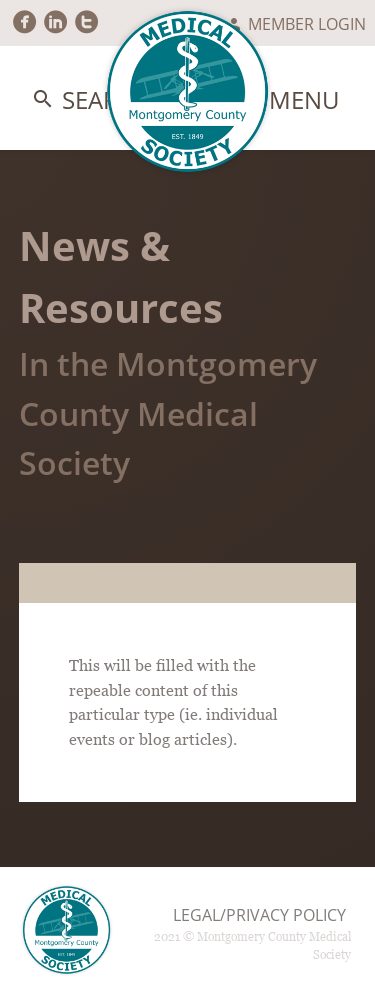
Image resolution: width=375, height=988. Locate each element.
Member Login (295, 24)
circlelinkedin (55, 22)
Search (91, 99)
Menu (289, 99)
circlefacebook (24, 22)
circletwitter (86, 22)
